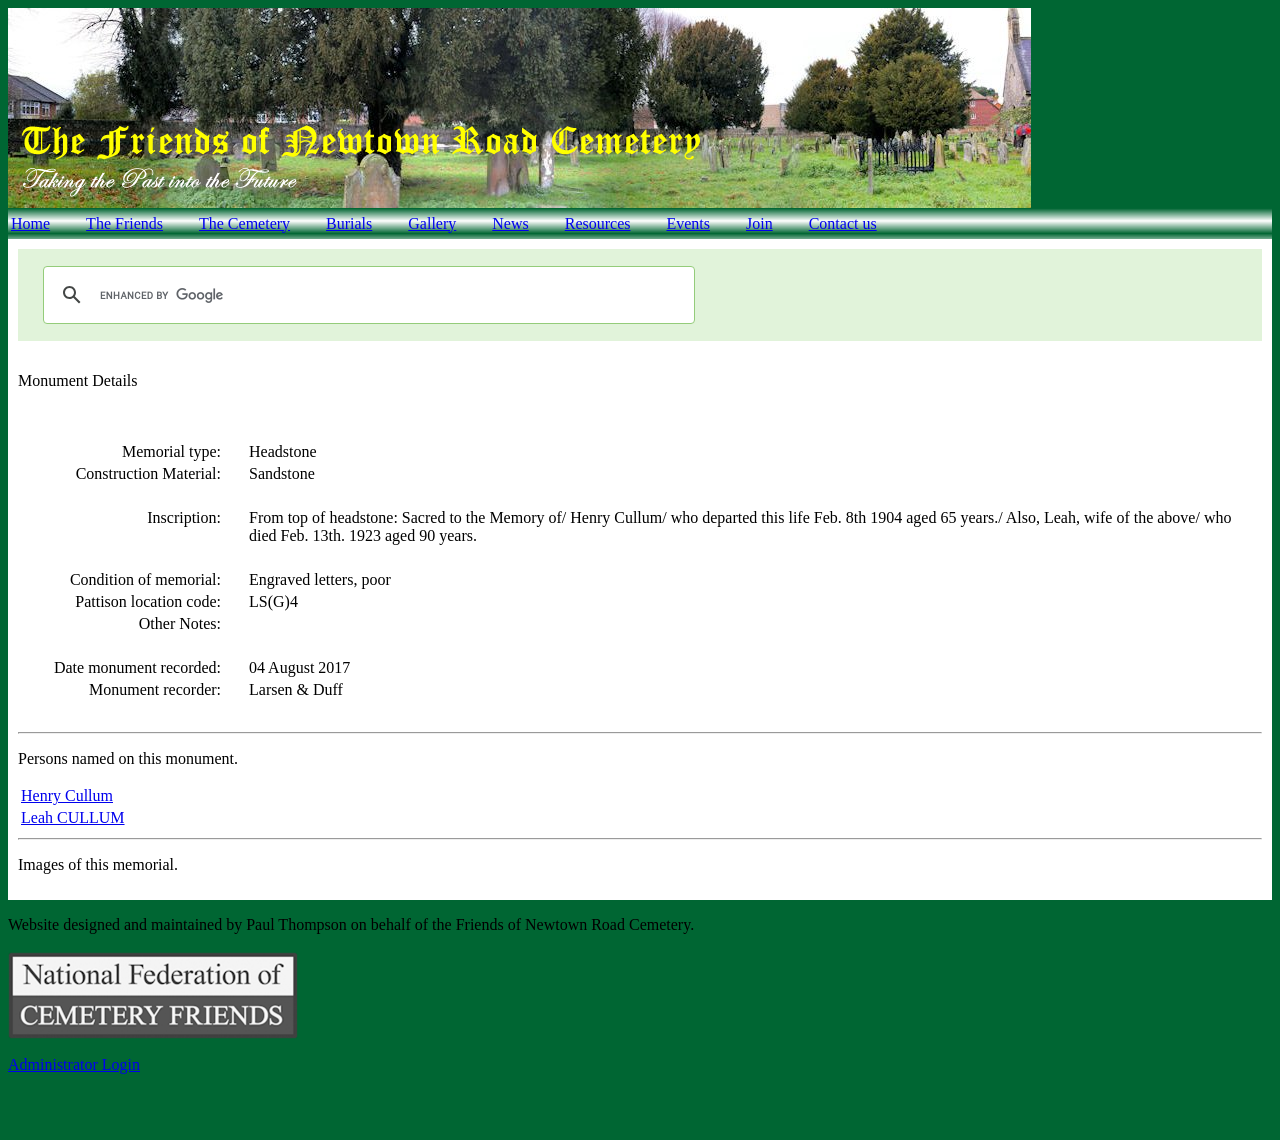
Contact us (843, 223)
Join (759, 223)
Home (30, 223)
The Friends (124, 223)
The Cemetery (244, 223)
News (510, 223)
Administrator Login (74, 1064)
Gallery (432, 223)
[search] (366, 295)
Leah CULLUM (73, 817)
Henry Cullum (67, 795)
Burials (349, 223)
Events (688, 223)
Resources (598, 223)
